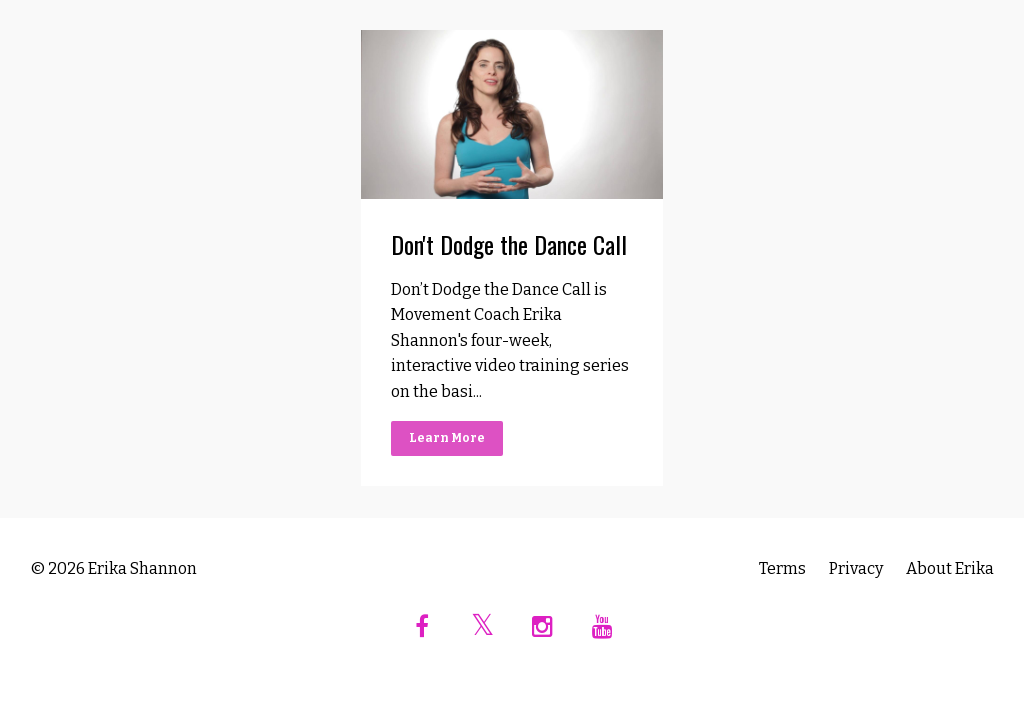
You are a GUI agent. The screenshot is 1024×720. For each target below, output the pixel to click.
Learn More (447, 438)
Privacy (856, 568)
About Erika (950, 568)
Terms (782, 568)
